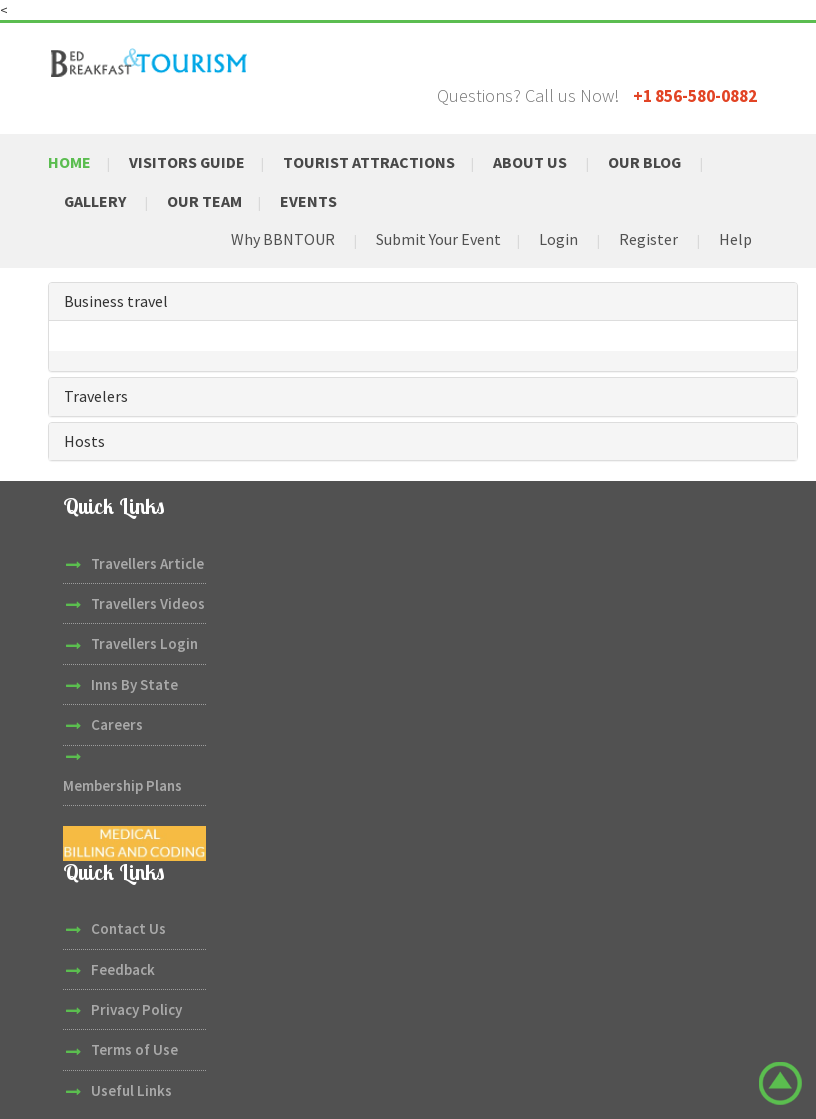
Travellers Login (144, 643)
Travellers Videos (148, 602)
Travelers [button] (96, 395)
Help (735, 239)
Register (648, 239)
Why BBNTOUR (283, 239)
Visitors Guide (187, 162)
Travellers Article (147, 562)
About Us (530, 162)
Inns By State (134, 683)
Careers (117, 723)
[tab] (423, 301)
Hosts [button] (84, 440)
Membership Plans (122, 784)
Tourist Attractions (369, 162)
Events (308, 200)
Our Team (204, 200)
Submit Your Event (438, 239)
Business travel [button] (116, 300)
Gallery (95, 200)
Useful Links (131, 1089)
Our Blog (644, 162)
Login (558, 239)
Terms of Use (134, 1049)
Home (69, 162)
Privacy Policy (136, 1008)
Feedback (123, 968)
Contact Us (128, 927)
